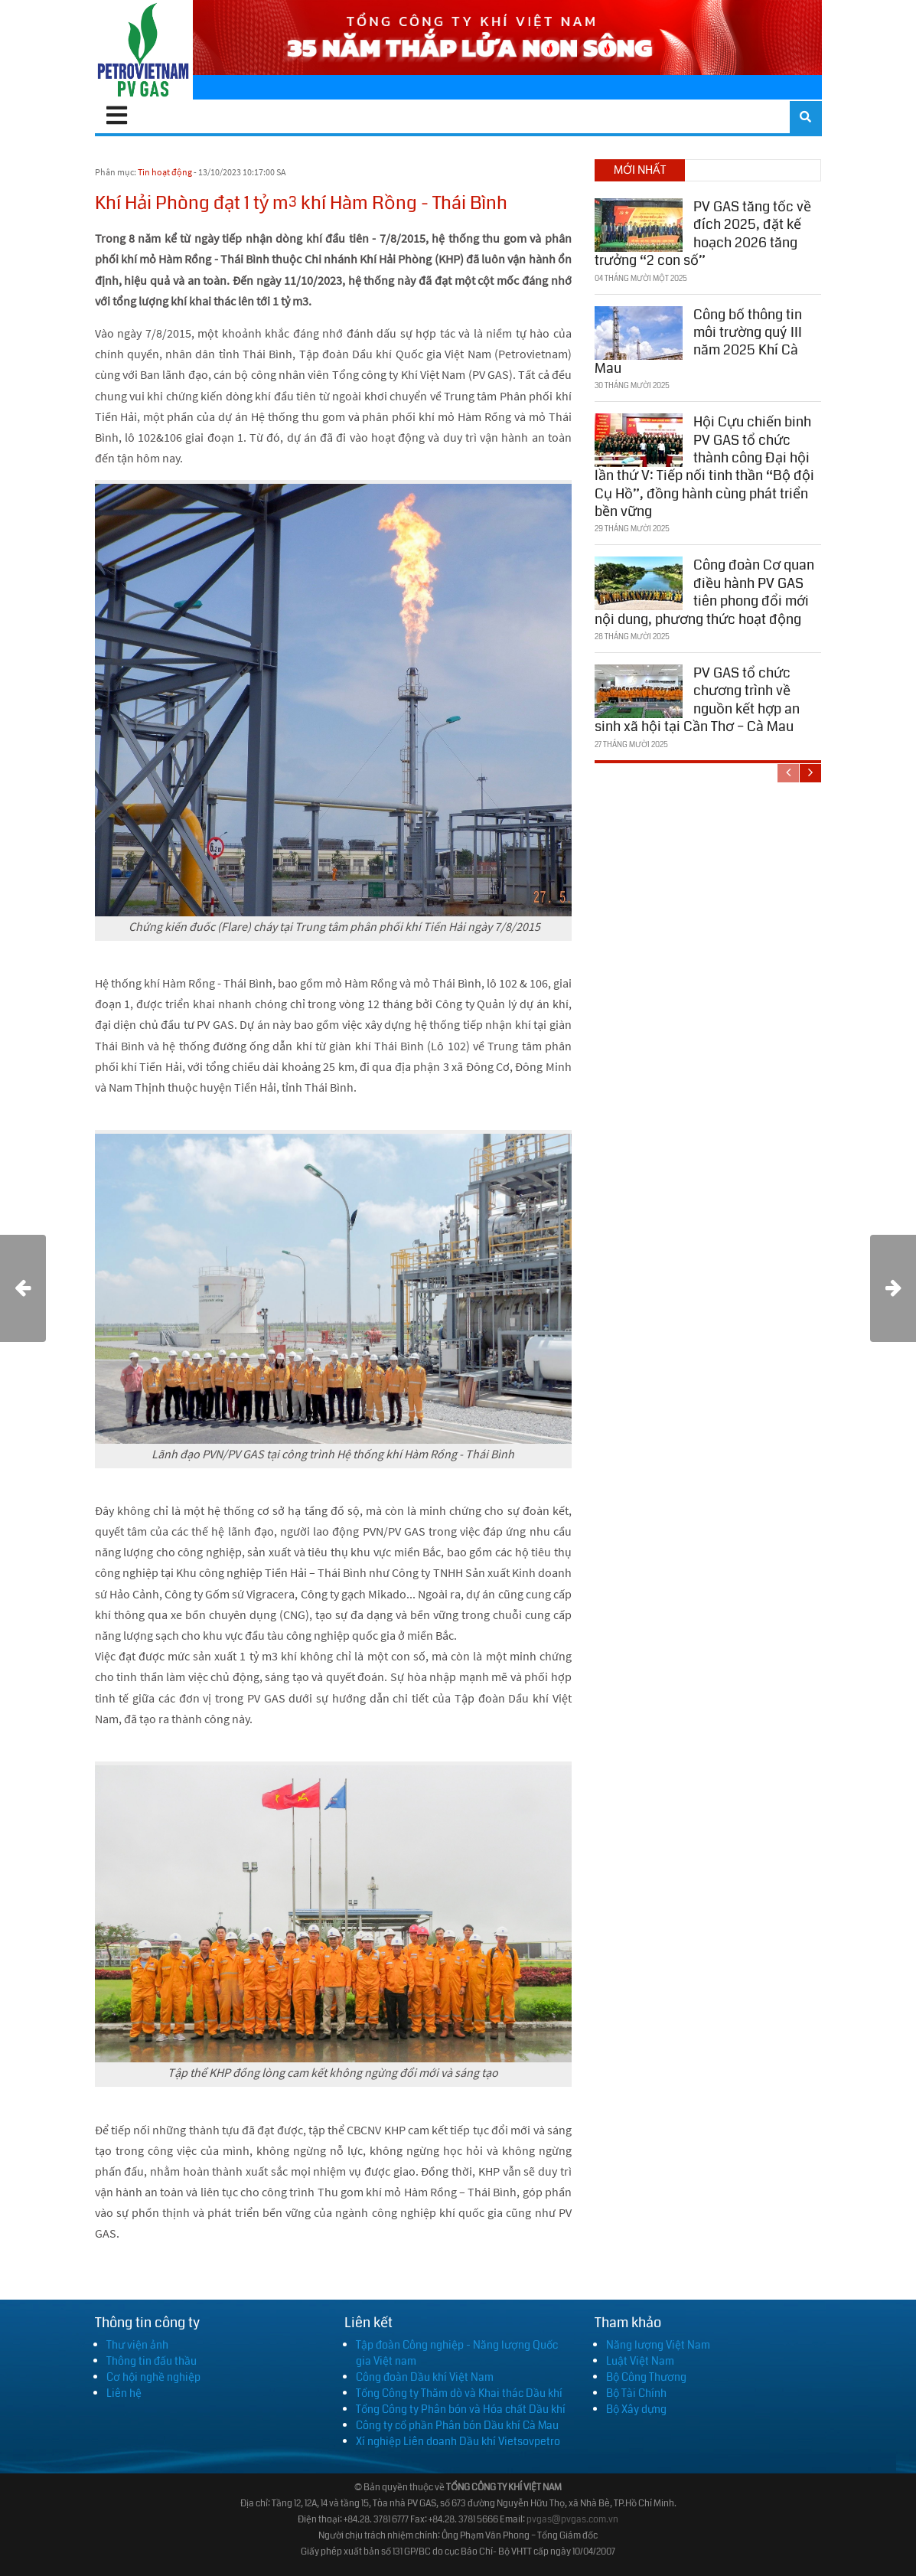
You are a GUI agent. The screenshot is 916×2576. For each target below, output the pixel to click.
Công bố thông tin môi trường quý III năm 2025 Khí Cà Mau (698, 341)
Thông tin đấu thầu (151, 2361)
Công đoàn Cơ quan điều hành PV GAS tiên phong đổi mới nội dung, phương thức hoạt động (704, 591)
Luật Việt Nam (640, 2361)
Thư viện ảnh (137, 2344)
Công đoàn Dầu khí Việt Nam (425, 2377)
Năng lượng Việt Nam (658, 2344)
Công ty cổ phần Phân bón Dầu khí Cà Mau (457, 2425)
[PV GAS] (144, 50)
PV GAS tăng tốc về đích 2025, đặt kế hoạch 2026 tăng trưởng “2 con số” (703, 233)
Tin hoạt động (165, 172)
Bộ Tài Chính (636, 2393)
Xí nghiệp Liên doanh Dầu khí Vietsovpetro (458, 2441)
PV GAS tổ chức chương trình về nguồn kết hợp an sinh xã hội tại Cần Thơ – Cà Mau (697, 699)
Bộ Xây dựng (636, 2409)
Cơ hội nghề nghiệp (153, 2377)
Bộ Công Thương (646, 2377)
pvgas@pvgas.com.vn (572, 2519)
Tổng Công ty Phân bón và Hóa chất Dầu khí (461, 2409)
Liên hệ (124, 2393)
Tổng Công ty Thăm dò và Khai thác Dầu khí (459, 2393)
